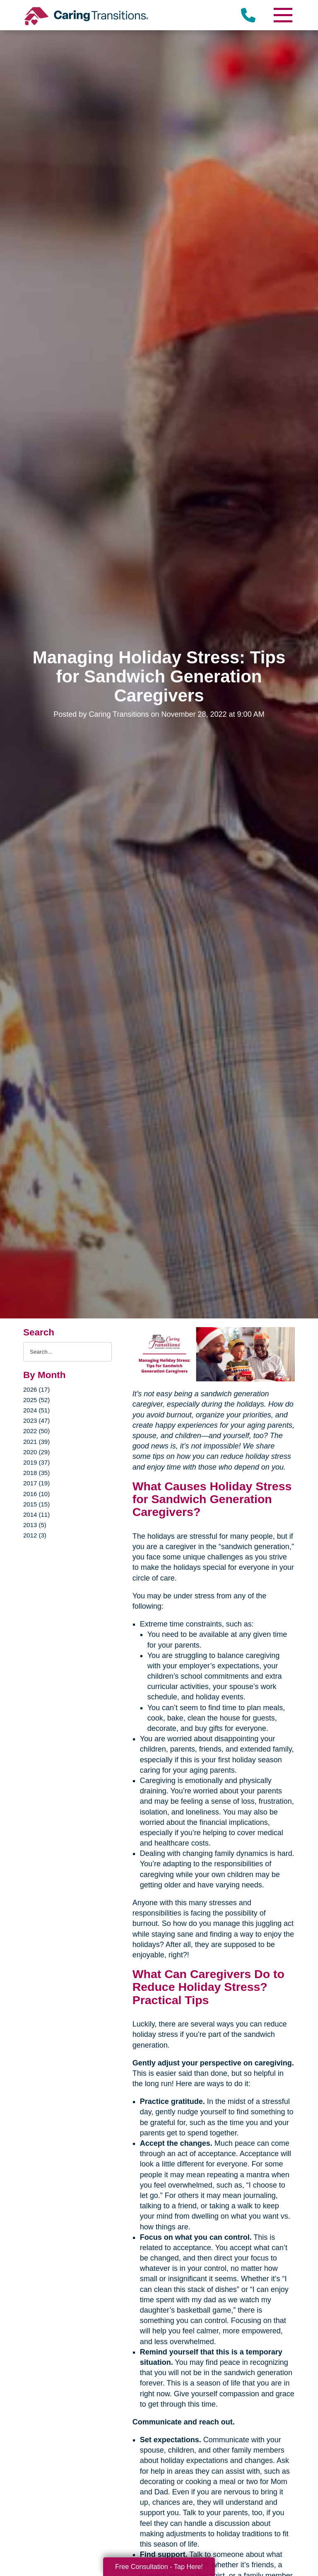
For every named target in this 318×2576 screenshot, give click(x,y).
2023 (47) (36, 1420)
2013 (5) (34, 1524)
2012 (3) (34, 1535)
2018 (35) (36, 1472)
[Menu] (282, 15)
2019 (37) (36, 1462)
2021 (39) (36, 1441)
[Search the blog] (67, 1351)
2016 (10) (36, 1493)
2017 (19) (36, 1483)
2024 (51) (36, 1410)
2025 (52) (36, 1399)
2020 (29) (36, 1451)
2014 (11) (36, 1514)
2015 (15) (36, 1504)
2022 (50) (36, 1430)
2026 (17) (36, 1389)
